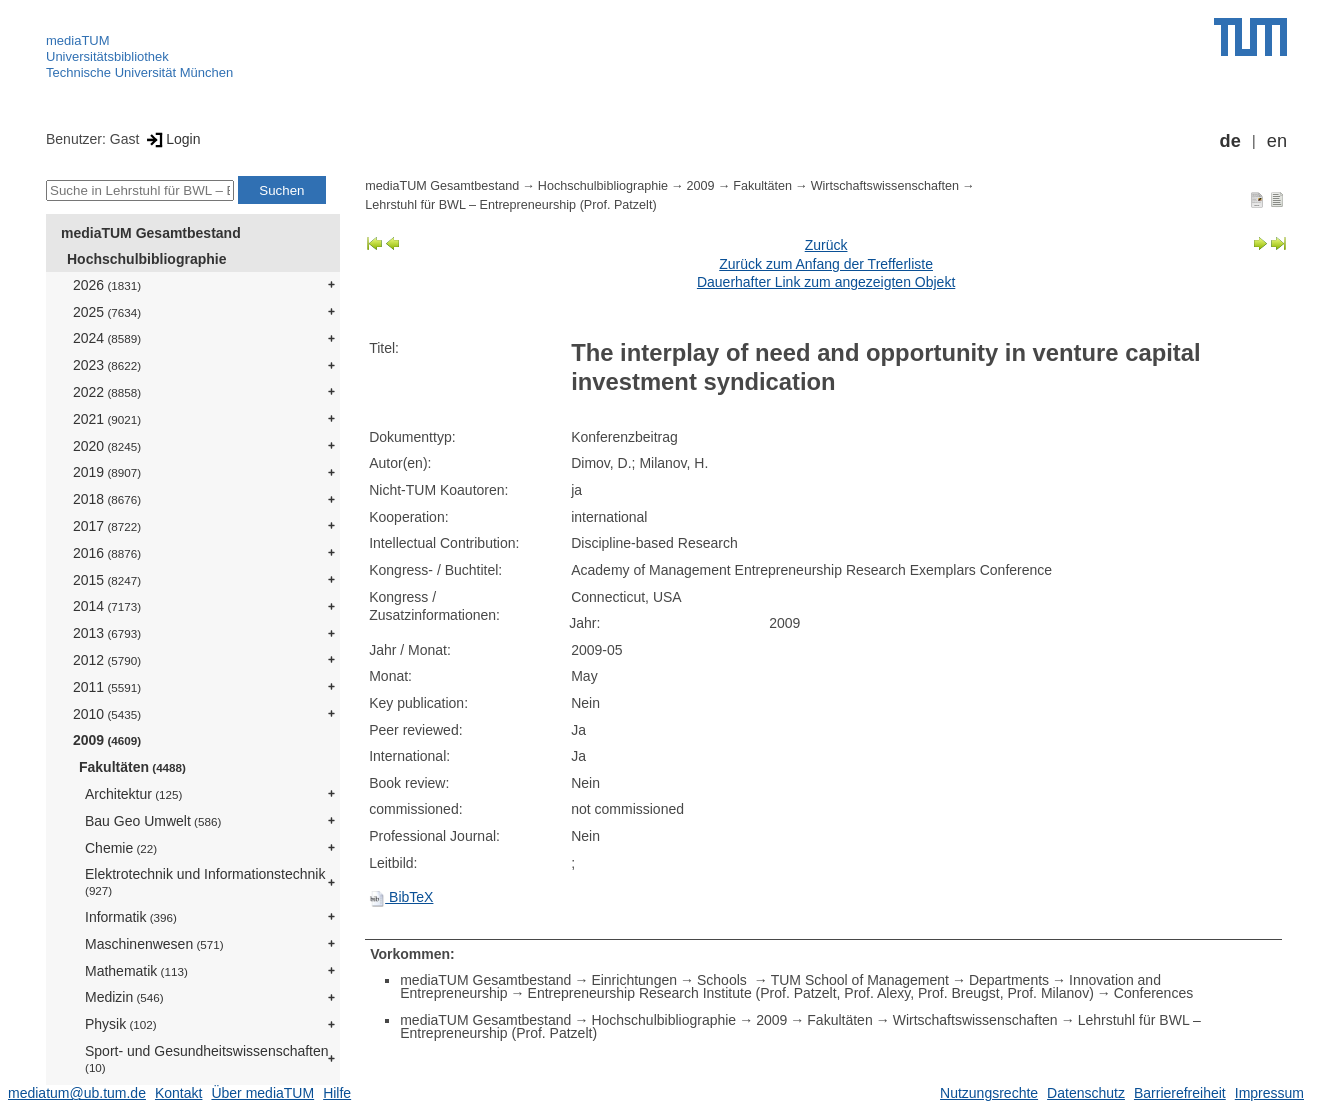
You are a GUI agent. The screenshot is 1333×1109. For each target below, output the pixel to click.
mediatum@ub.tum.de (77, 1093)
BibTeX (401, 897)
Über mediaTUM (262, 1093)
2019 (107, 472)
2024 (107, 338)
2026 (107, 285)
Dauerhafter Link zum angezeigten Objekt (826, 282)
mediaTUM (78, 40)
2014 (107, 606)
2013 (107, 633)
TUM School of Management (860, 980)
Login (171, 139)
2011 (107, 687)
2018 (107, 499)
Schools (724, 980)
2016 (107, 553)
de (1230, 141)
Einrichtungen (634, 980)
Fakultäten (132, 767)
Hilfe (337, 1093)
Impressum (1269, 1093)
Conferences (1153, 993)
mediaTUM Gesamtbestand (151, 233)
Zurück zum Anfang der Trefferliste (826, 264)
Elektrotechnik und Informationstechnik (205, 881)
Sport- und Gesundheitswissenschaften (207, 1058)
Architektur (133, 794)
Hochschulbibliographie (146, 259)
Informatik (131, 917)
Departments (1009, 980)
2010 (107, 714)
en (1277, 141)
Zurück (826, 245)
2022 (107, 392)
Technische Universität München (139, 72)
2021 (107, 419)
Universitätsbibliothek (107, 56)
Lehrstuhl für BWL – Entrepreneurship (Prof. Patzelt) (510, 205)
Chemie (121, 848)
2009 (107, 740)
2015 (107, 580)
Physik (121, 1024)
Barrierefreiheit (1180, 1093)
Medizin (124, 997)
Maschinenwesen (154, 944)
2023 (107, 365)
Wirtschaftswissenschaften (885, 186)
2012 (107, 660)
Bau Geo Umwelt (153, 821)
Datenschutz (1086, 1093)
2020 (107, 446)
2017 (107, 526)
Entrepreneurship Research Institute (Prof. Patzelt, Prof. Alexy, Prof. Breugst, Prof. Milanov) (811, 993)
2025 (107, 312)
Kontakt (178, 1093)
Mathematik (136, 971)
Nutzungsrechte (989, 1093)
